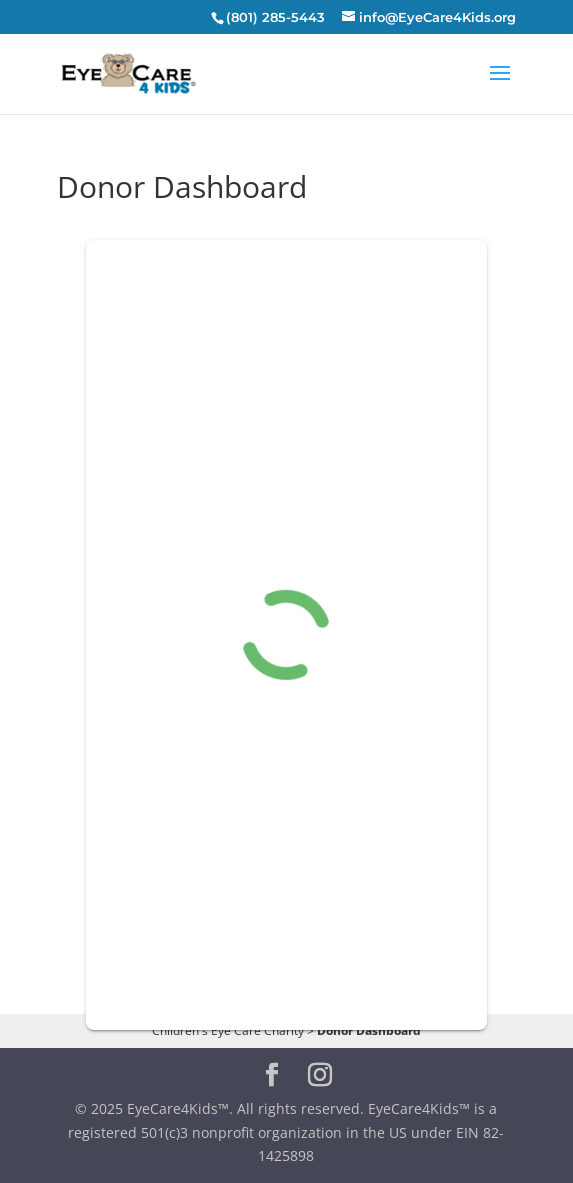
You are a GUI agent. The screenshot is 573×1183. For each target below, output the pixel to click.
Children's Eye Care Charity (228, 1030)
